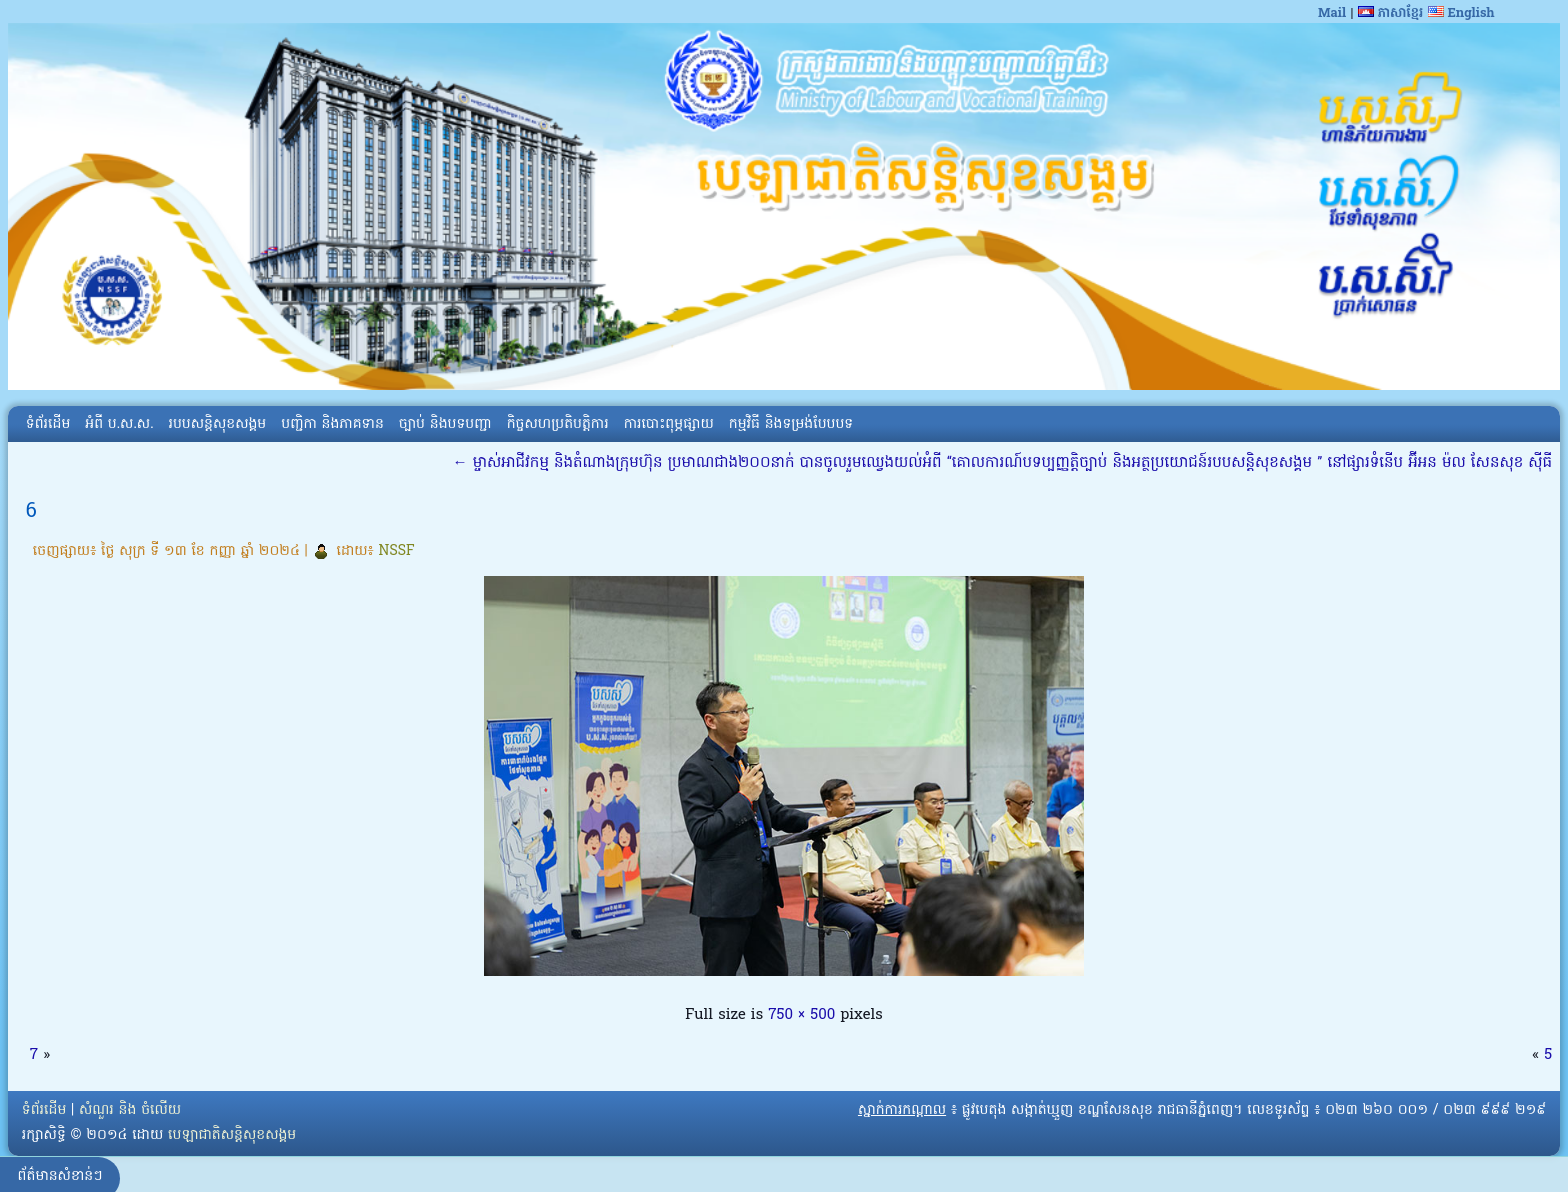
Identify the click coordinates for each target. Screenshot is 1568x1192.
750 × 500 (801, 1015)
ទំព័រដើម (48, 424)
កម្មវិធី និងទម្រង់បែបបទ (791, 424)
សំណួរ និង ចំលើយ (130, 1110)
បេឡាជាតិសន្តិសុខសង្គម (232, 1135)
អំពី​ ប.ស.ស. (119, 424)
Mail (1332, 13)
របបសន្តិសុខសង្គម (218, 424)
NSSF (397, 551)
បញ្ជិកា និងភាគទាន (332, 424)
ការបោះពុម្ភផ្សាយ (669, 424)
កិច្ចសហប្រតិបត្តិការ (558, 424)
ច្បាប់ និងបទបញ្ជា (445, 424)
